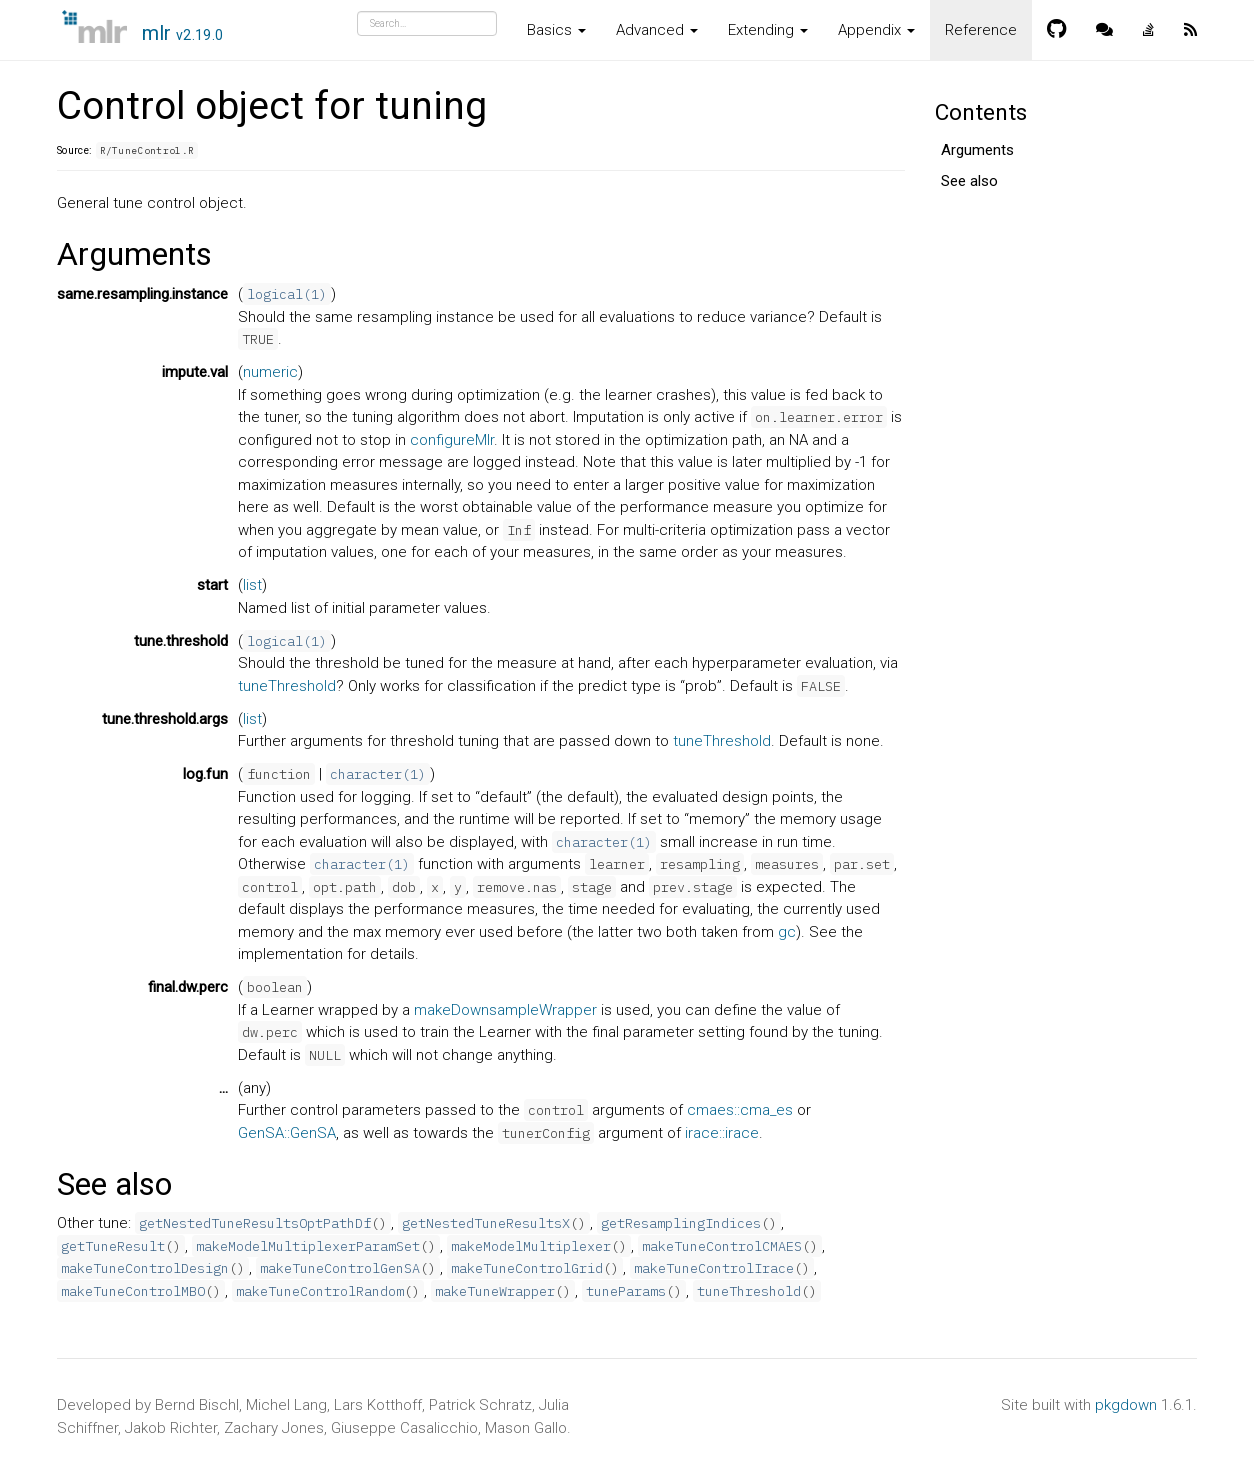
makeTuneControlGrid (527, 1268)
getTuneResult (113, 1246)
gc (787, 932)
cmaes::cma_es (740, 1110)
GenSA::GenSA (287, 1133)
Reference (981, 30)
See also (969, 181)
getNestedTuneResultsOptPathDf (255, 1223)
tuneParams (626, 1291)
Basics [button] (556, 30)
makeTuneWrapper (495, 1291)
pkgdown (1126, 1405)
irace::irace (722, 1133)
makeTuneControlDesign (145, 1268)
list (252, 585)
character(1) (378, 774)
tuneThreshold (287, 686)
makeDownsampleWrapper (505, 1010)
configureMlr (452, 440)
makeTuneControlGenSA (340, 1268)
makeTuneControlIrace (714, 1268)
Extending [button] (768, 30)
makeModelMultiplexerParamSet (308, 1246)
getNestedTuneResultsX (486, 1223)
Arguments (977, 150)
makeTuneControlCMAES (722, 1246)
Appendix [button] (876, 30)
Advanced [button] (657, 30)
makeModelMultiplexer (531, 1246)
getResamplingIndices (681, 1223)
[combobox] (427, 23)
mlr (183, 33)
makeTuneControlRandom (320, 1291)
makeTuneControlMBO (133, 1291)
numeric (270, 372)
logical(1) (287, 294)
